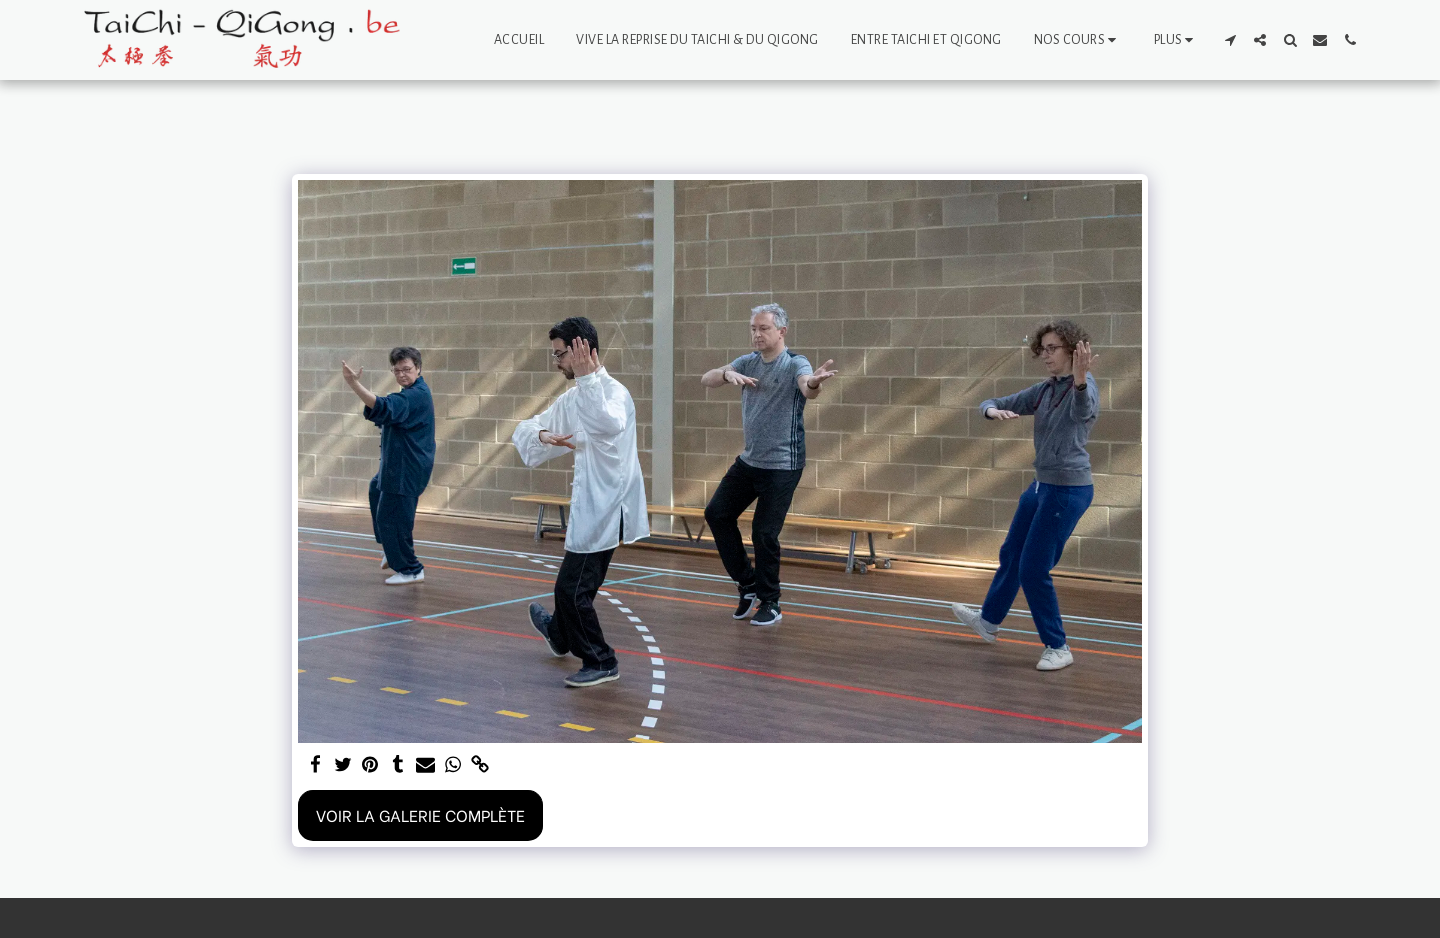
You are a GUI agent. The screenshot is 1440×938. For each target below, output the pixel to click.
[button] (1078, 40)
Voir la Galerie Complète (420, 814)
